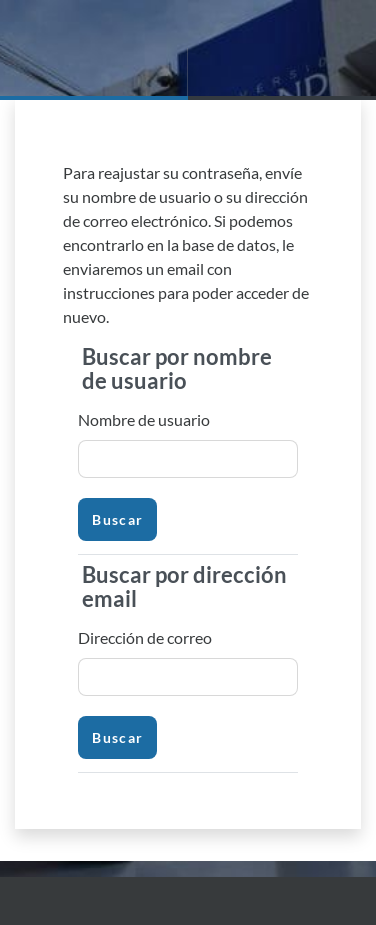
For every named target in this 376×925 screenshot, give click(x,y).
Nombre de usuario (144, 419)
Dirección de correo (145, 637)
